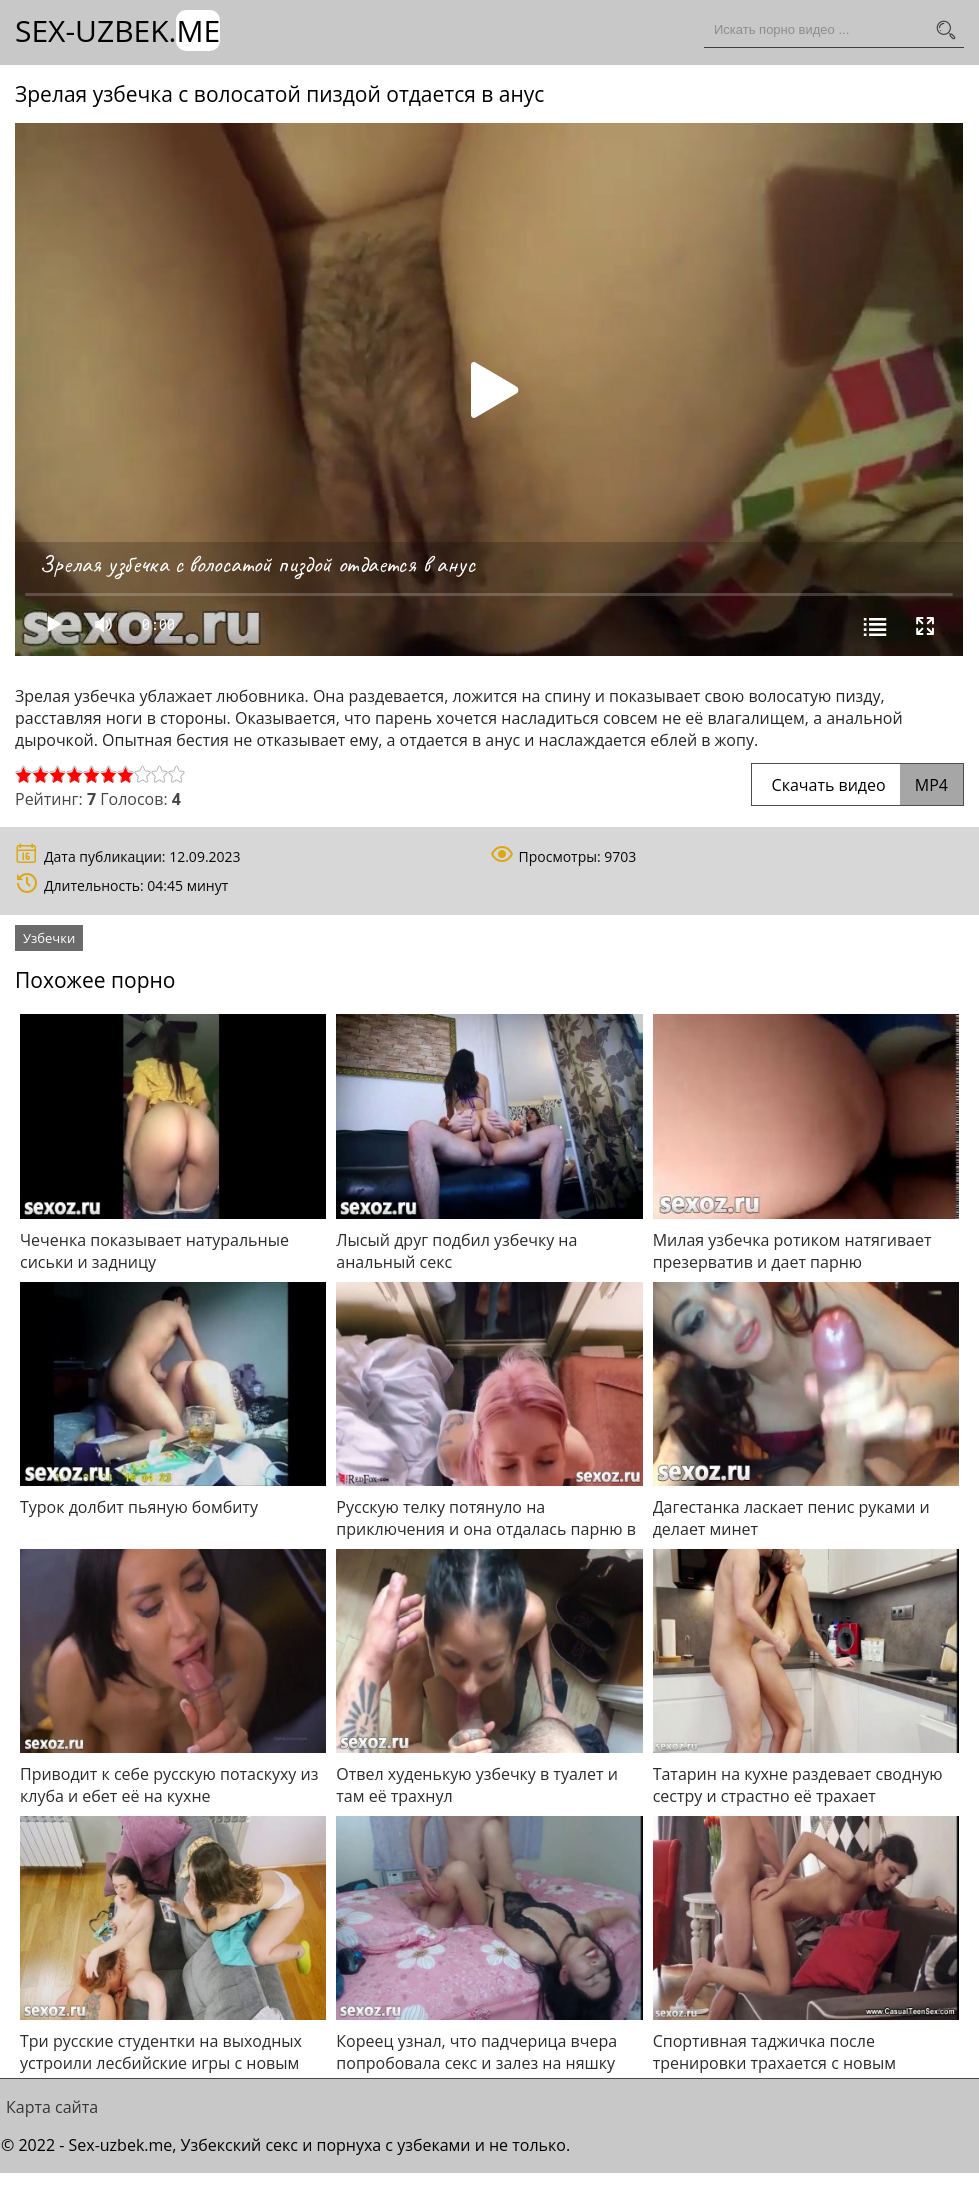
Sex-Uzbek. (117, 30)
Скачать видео (857, 785)
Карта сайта (52, 2107)
